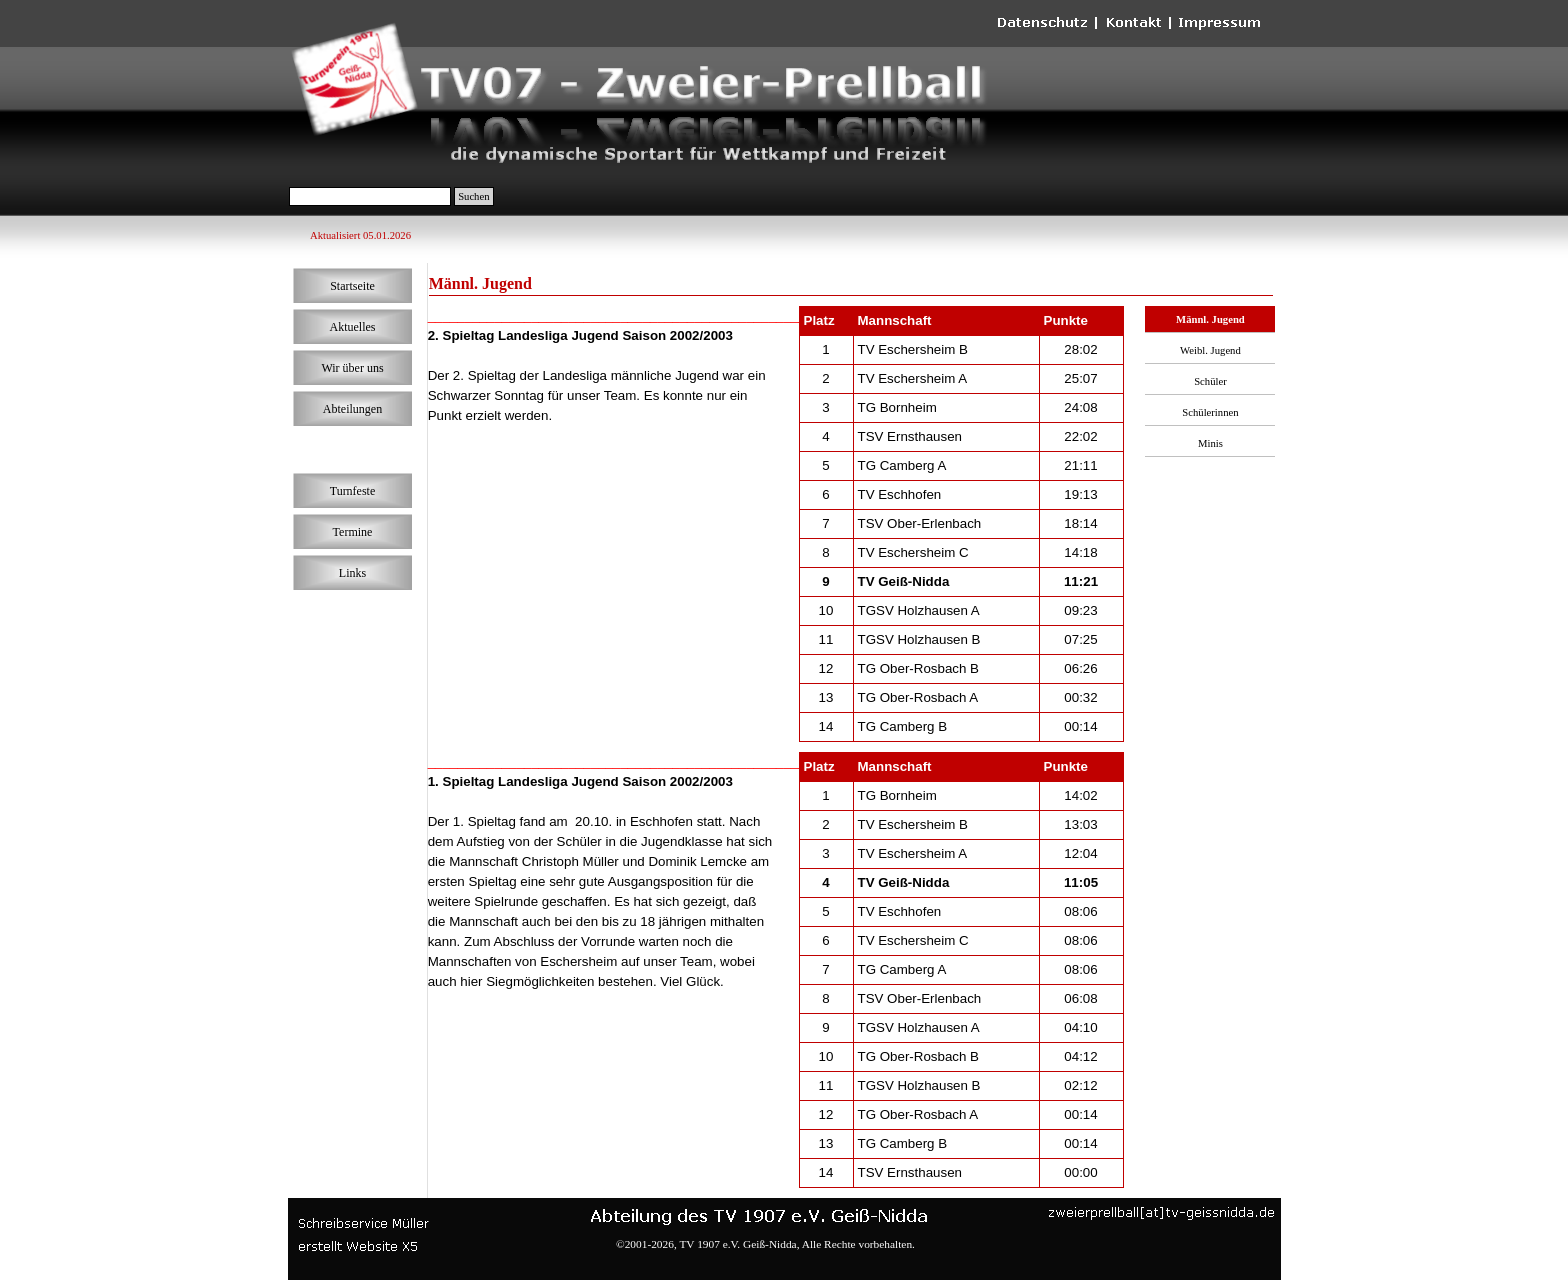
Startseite (352, 286)
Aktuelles (353, 327)
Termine (353, 532)
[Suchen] (370, 196)
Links (352, 573)
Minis (1210, 443)
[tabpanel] (602, 366)
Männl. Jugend (1210, 319)
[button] (1161, 1211)
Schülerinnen (1210, 412)
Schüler (1210, 381)
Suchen (473, 196)
